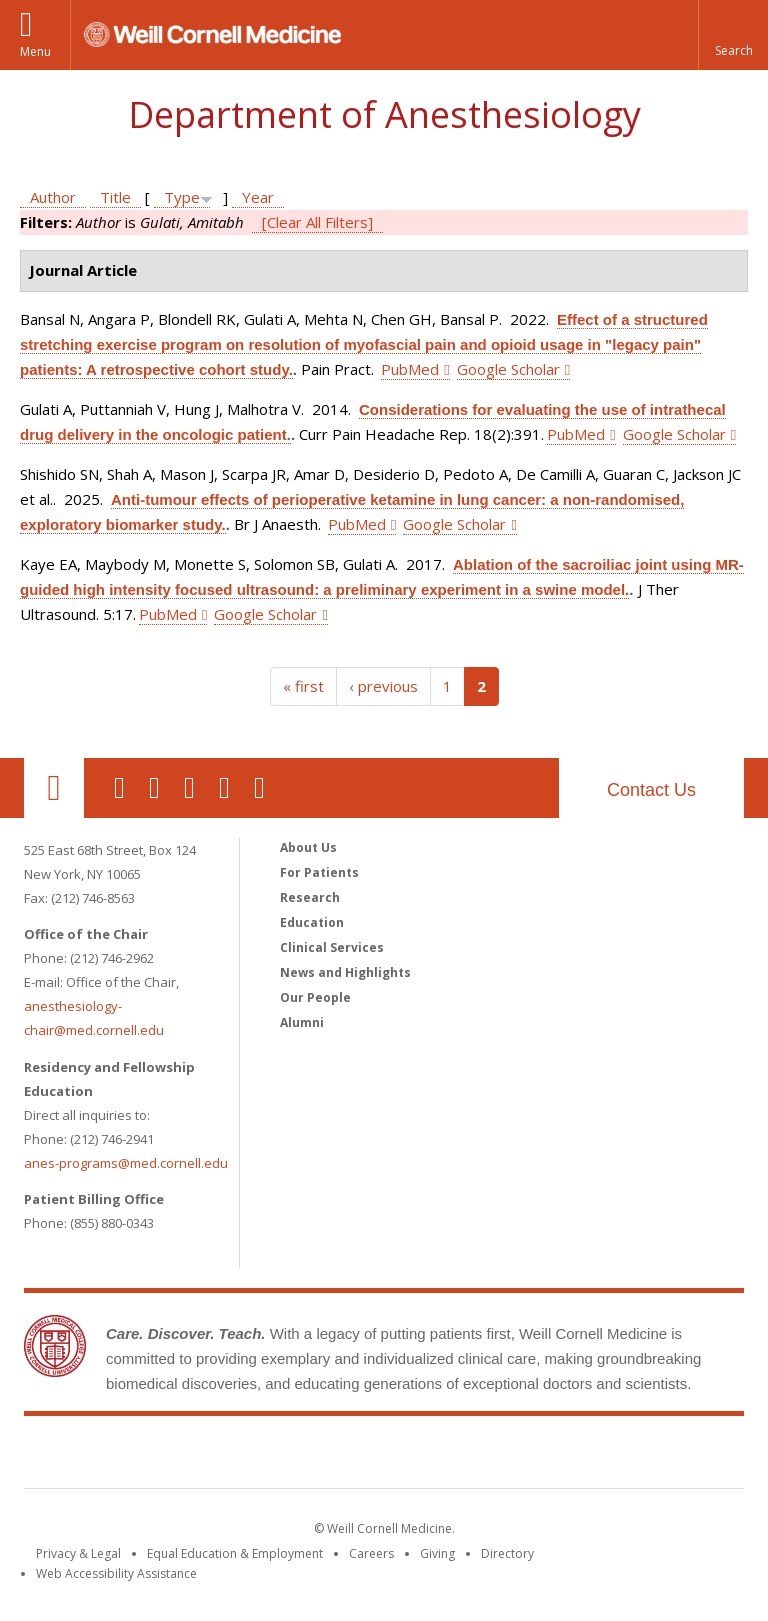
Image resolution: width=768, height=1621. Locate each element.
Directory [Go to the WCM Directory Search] (507, 1553)
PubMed (410, 369)
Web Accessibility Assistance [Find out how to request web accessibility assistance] (116, 1573)
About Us (308, 847)
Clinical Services (332, 947)
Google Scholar (508, 369)
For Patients (319, 872)
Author (53, 197)
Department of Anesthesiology (384, 114)
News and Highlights (345, 972)
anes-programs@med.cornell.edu (126, 1163)
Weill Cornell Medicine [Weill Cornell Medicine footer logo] (384, 1456)
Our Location (54, 788)
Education (312, 922)
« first (303, 686)
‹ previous (383, 686)
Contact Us (651, 790)
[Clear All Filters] (317, 222)
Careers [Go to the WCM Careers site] (371, 1553)
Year (258, 197)
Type (182, 197)
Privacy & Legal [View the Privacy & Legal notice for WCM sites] (78, 1553)
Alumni (302, 1022)
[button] (733, 35)
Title (115, 197)
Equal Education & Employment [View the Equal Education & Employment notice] (235, 1553)
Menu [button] (35, 51)
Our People (315, 997)
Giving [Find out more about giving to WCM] (437, 1553)
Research (310, 897)
